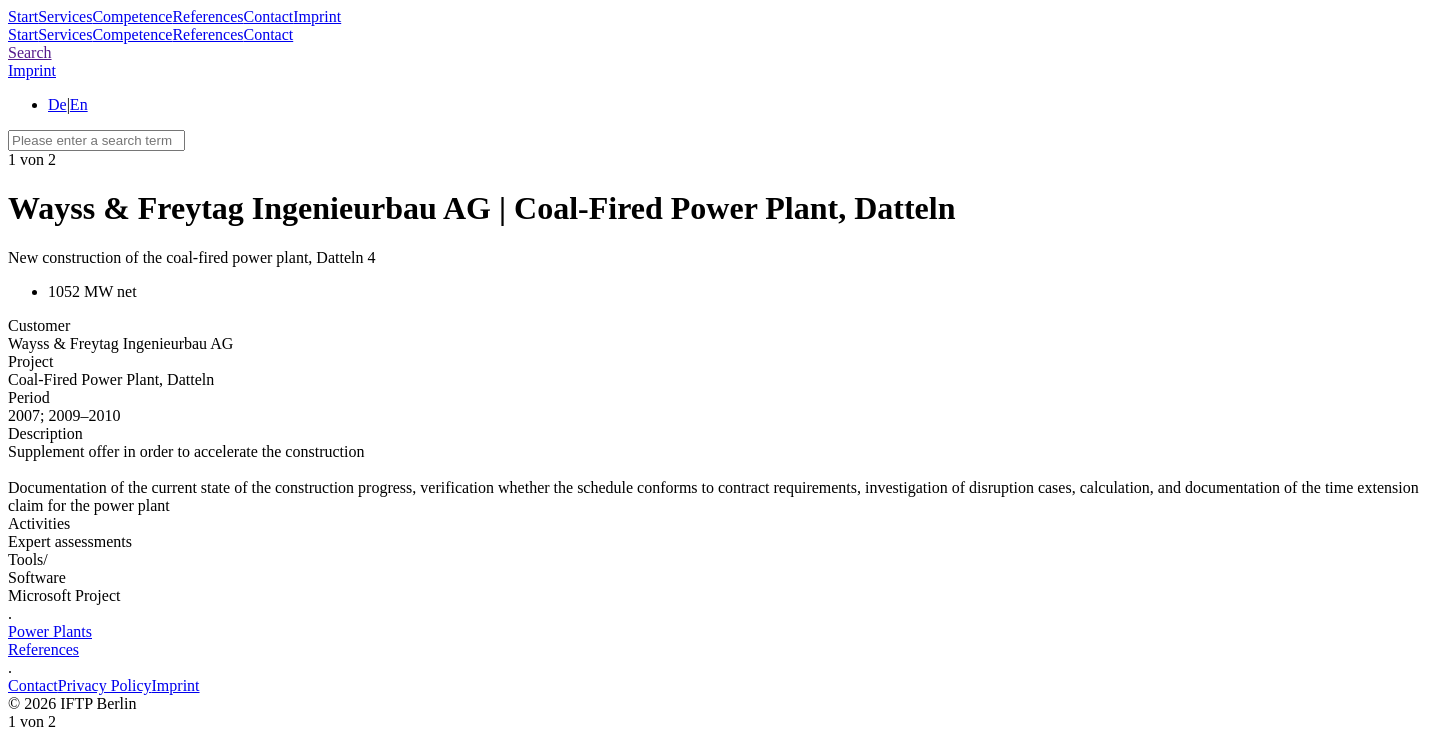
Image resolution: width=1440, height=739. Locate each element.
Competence (132, 16)
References (207, 16)
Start (23, 16)
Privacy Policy (105, 685)
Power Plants (50, 631)
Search (30, 52)
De (57, 104)
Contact (268, 16)
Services (65, 16)
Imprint (317, 16)
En (79, 104)
